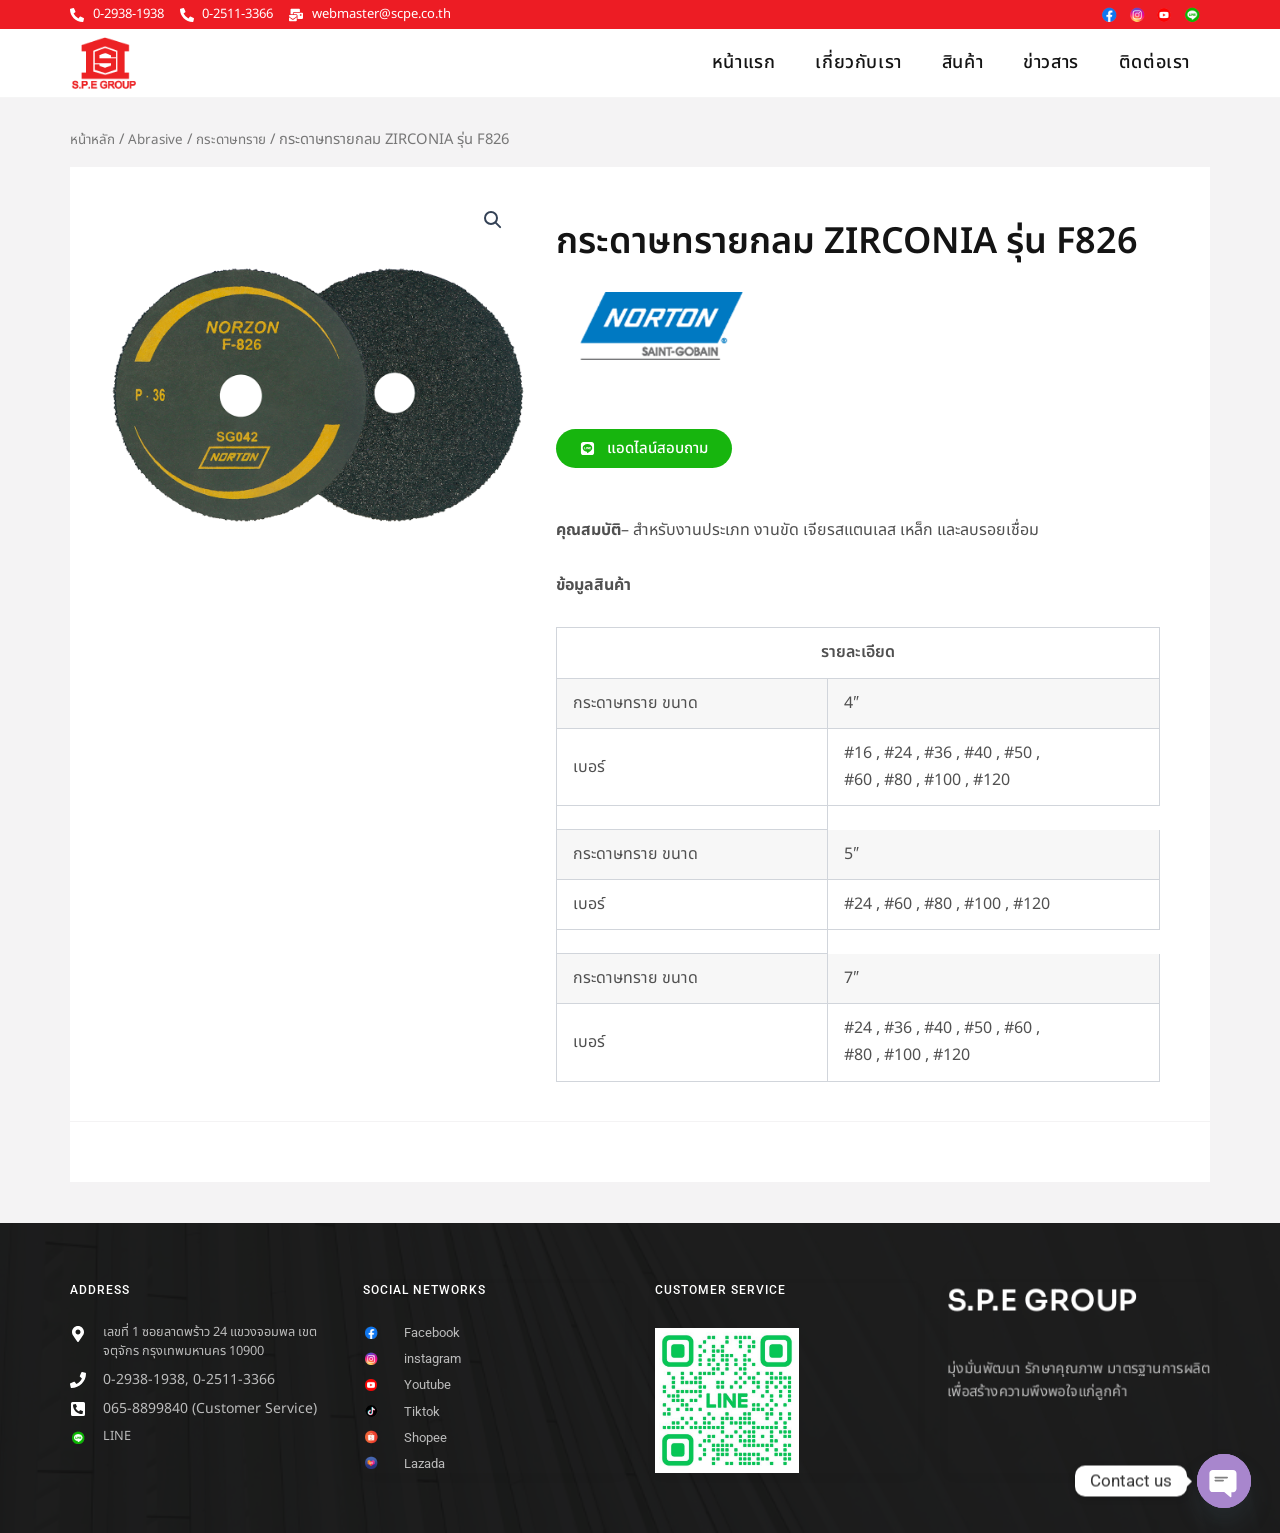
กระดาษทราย (242, 139)
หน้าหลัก (95, 139)
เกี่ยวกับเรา (858, 62)
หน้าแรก (744, 62)
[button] (492, 221)
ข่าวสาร (1051, 62)
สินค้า (962, 62)
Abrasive (162, 139)
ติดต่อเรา (1154, 62)
